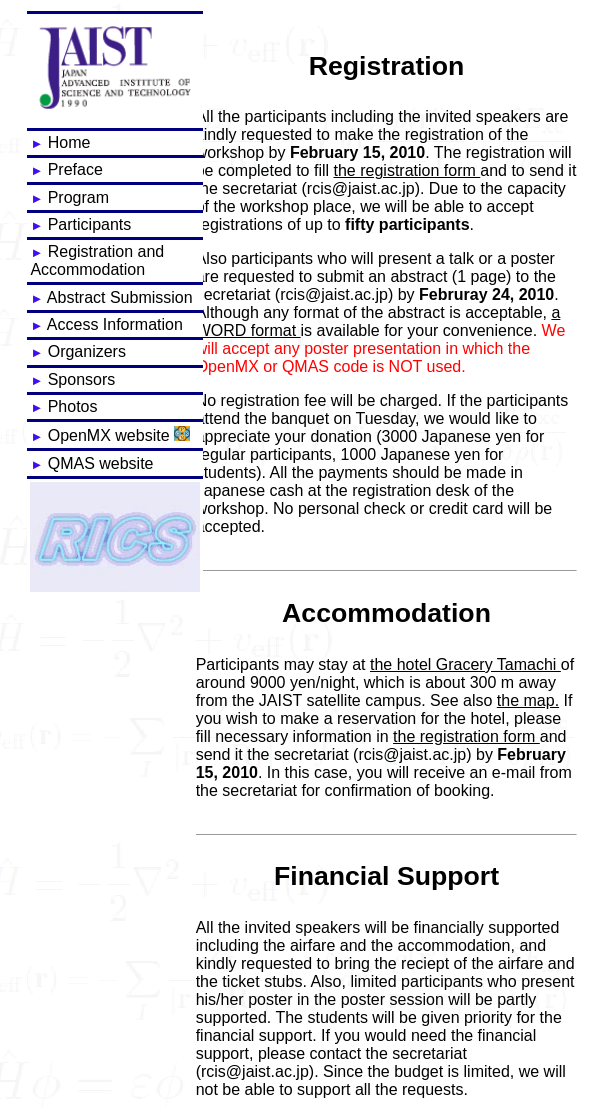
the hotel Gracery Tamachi (465, 664)
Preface (66, 169)
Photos (63, 406)
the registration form (407, 170)
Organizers (78, 351)
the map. (528, 700)
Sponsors (72, 379)
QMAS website (91, 463)
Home (60, 142)
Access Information (106, 324)
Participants (80, 224)
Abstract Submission (111, 297)
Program (69, 197)
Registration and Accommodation (97, 260)
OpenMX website (110, 435)
